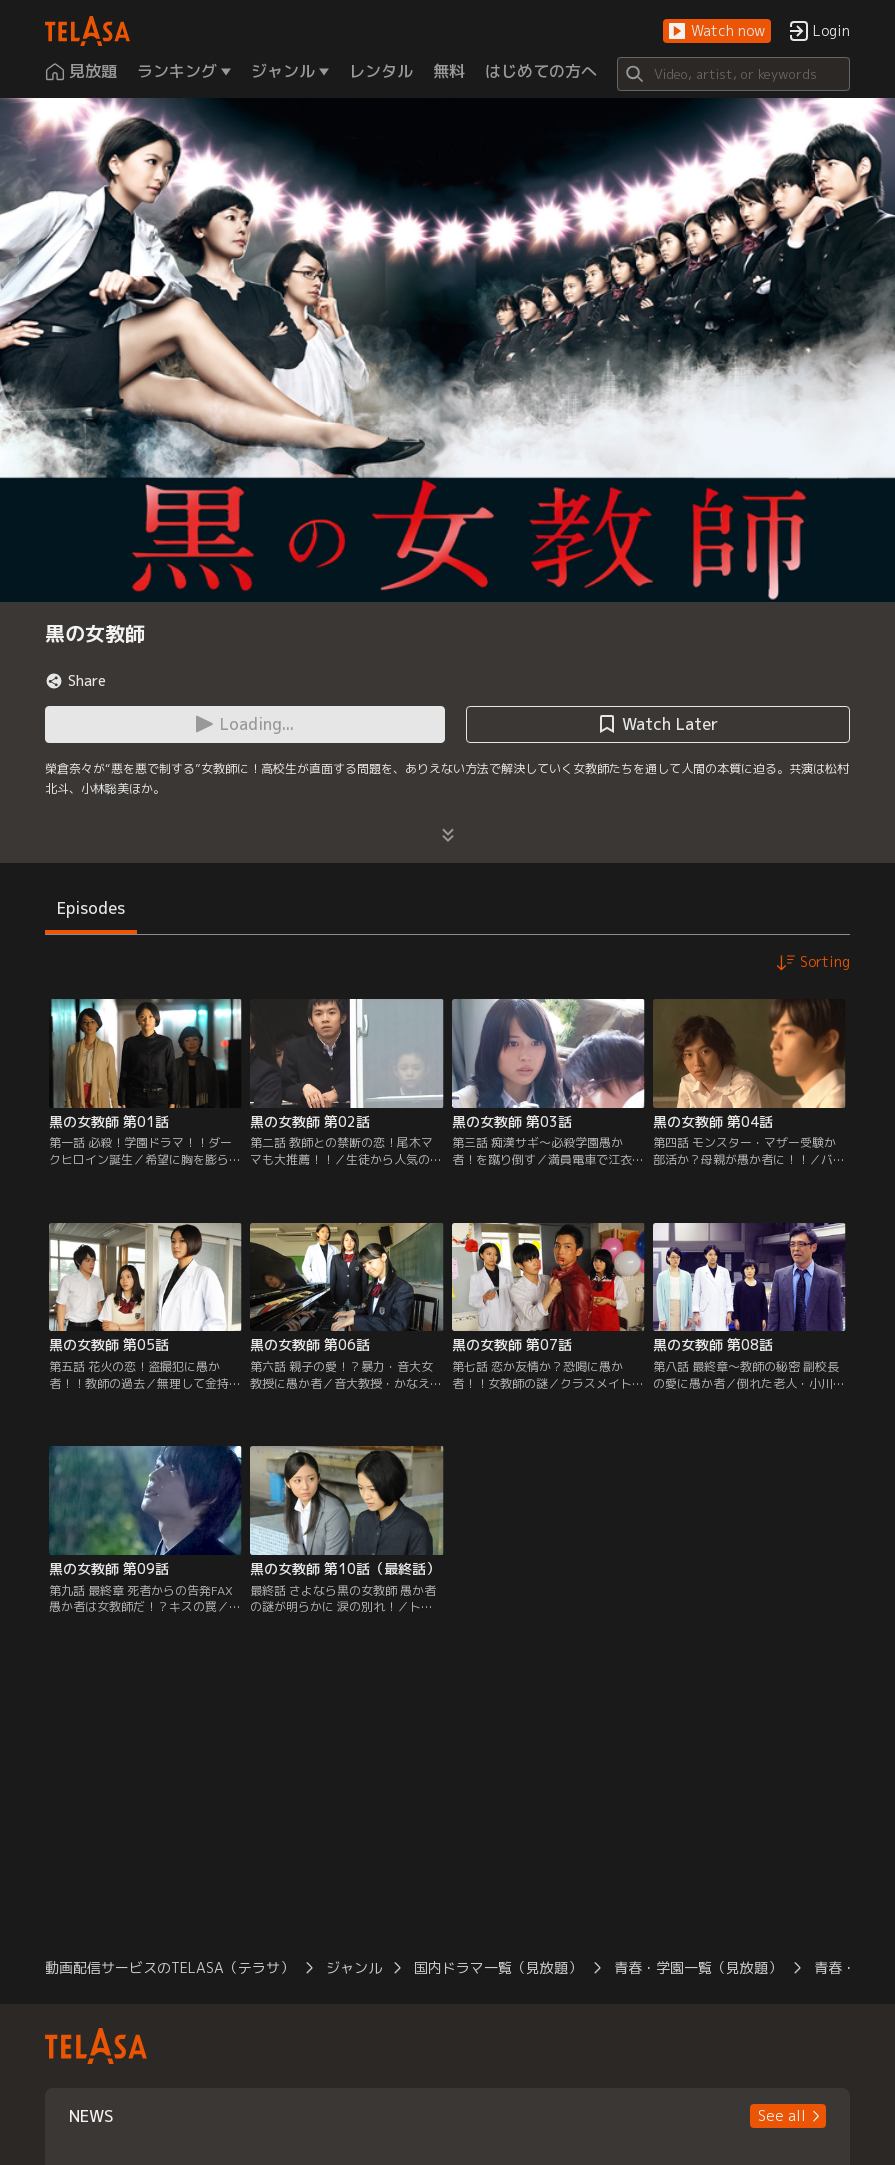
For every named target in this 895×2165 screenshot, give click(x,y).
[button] (717, 31)
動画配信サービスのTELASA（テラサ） (169, 1967)
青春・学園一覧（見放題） (698, 1967)
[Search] (734, 74)
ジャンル (354, 1967)
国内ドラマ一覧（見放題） (498, 1967)
